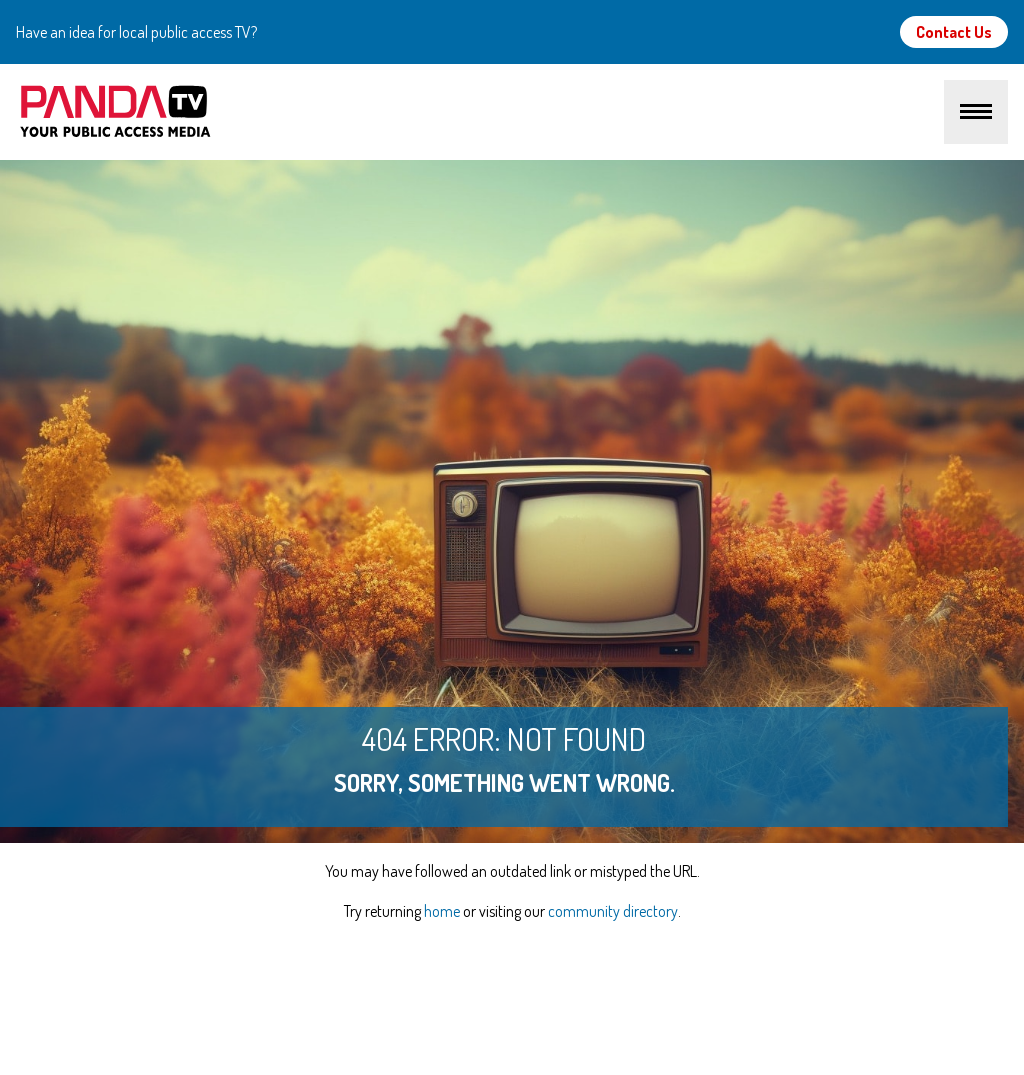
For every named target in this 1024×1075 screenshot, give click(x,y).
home (442, 911)
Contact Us (954, 32)
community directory (613, 911)
